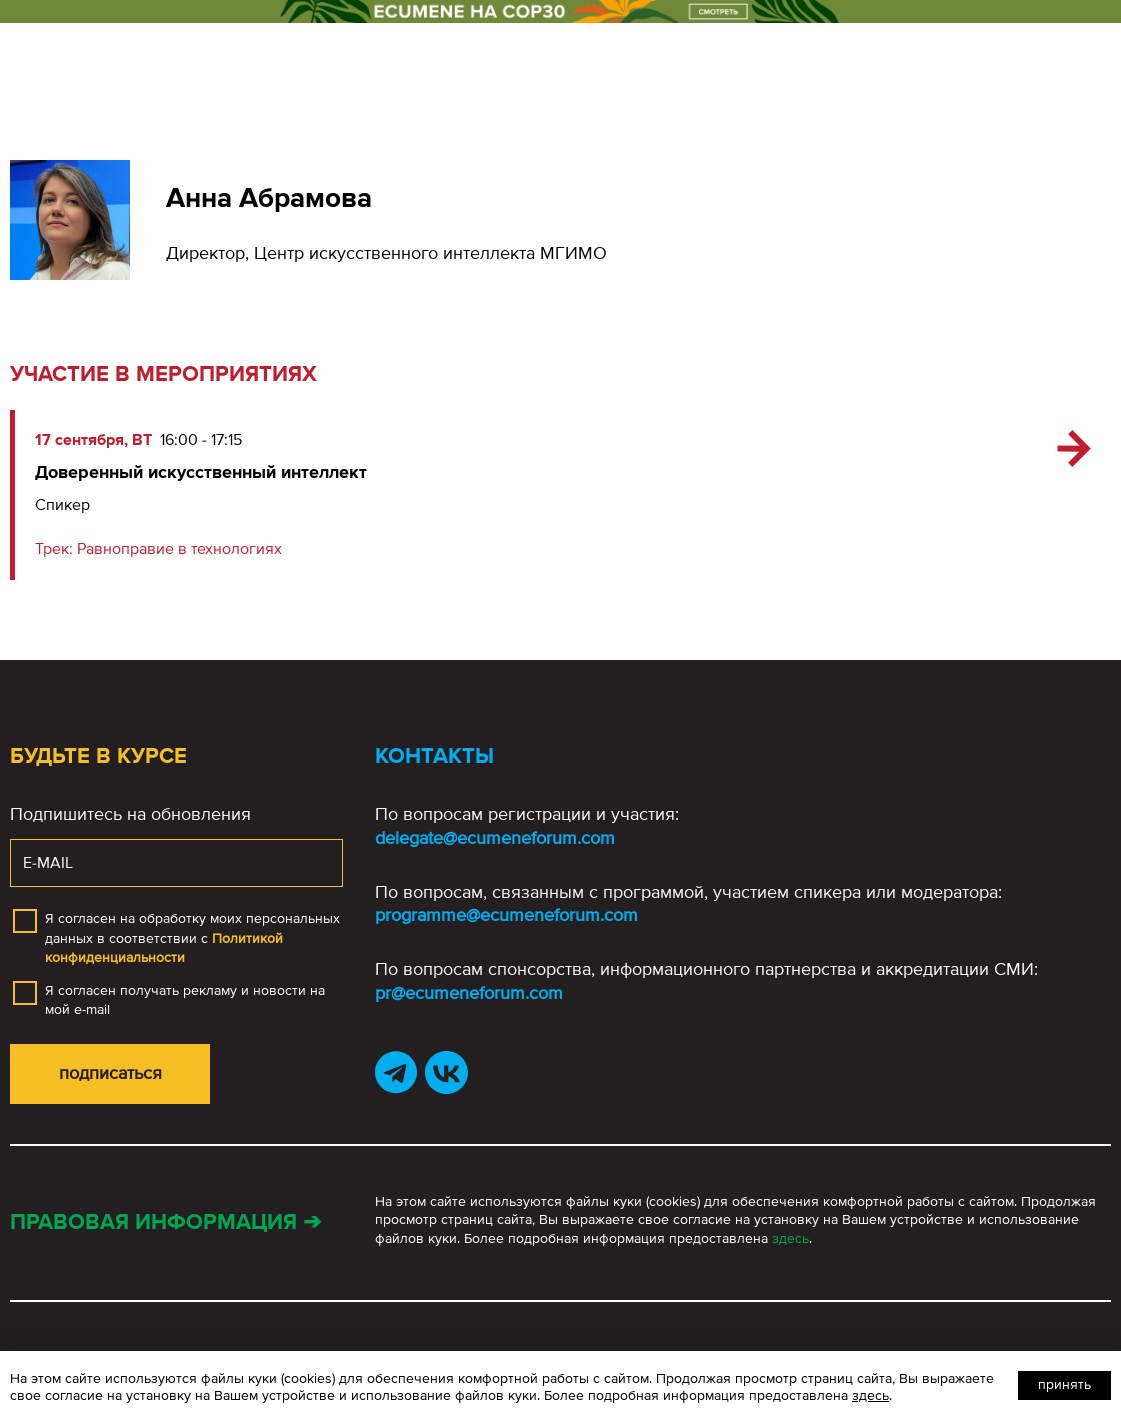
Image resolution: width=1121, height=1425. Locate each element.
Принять (1064, 1384)
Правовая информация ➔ (165, 1222)
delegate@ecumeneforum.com (495, 838)
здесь (790, 1238)
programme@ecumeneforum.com (506, 915)
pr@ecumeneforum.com (469, 993)
